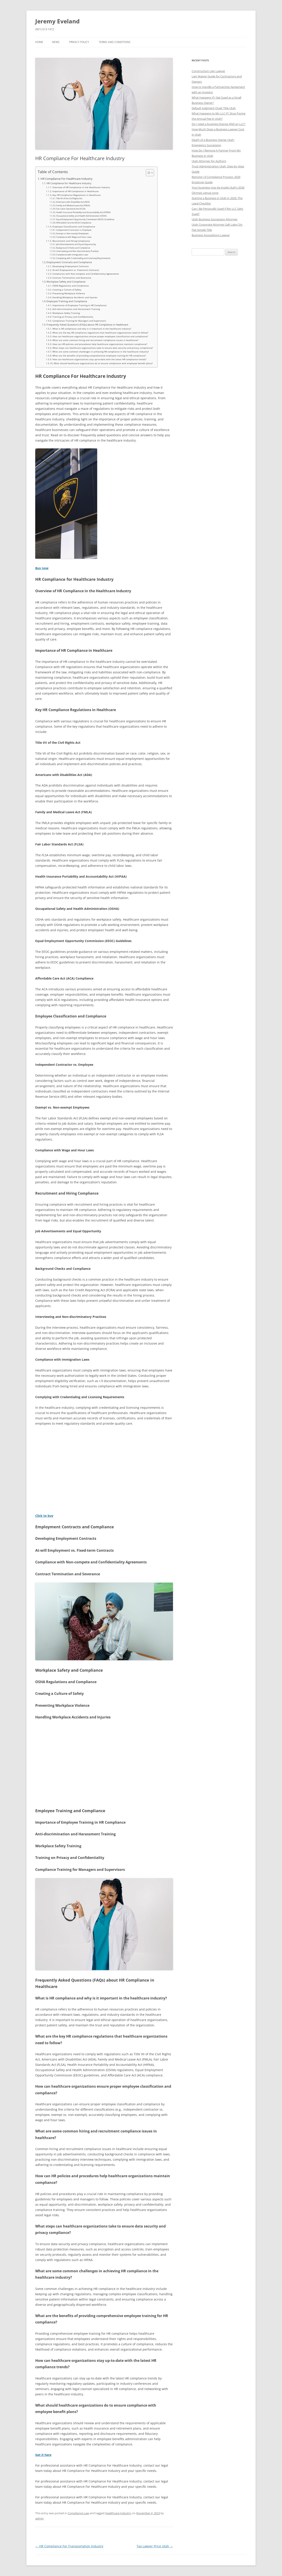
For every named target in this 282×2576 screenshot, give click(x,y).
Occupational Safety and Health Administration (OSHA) (81, 215)
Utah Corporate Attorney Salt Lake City (217, 225)
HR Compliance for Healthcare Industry (68, 183)
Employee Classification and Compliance (73, 226)
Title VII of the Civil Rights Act (69, 198)
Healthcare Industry (118, 2513)
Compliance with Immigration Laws (72, 254)
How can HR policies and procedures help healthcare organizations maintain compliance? (99, 344)
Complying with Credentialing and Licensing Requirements (83, 258)
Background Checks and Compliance (73, 247)
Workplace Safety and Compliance (65, 281)
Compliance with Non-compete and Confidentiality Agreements (85, 273)
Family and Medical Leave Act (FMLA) (73, 205)
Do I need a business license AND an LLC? (218, 124)
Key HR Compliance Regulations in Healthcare (76, 195)
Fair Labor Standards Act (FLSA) (70, 208)
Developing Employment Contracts (70, 266)
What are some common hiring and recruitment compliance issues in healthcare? (95, 340)
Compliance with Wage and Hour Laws (73, 237)
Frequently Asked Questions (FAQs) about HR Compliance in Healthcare (87, 324)
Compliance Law (78, 2513)
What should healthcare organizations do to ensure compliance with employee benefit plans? (103, 363)
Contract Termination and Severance (71, 277)
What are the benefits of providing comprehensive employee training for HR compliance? (99, 355)
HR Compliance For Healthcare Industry (67, 179)
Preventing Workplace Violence (68, 293)
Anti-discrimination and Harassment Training (76, 309)
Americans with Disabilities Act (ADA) (73, 201)
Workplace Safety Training (66, 313)
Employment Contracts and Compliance (69, 262)
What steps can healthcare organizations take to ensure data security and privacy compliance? (102, 347)
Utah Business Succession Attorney (214, 219)
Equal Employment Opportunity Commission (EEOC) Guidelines (85, 219)
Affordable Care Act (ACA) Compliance (73, 222)
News (55, 42)
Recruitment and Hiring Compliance (71, 240)
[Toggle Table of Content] (148, 172)
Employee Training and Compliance (66, 301)
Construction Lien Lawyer (208, 71)
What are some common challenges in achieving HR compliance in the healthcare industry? (100, 351)
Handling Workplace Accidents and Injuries (74, 297)
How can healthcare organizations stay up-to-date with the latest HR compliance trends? (99, 359)
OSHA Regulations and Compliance (70, 285)
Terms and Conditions (114, 42)
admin (39, 2518)
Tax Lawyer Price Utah (155, 2546)
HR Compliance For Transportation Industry (69, 2546)
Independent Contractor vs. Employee (73, 230)
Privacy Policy (79, 42)
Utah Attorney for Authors (209, 161)
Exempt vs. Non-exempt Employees (72, 233)
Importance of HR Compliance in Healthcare (75, 191)
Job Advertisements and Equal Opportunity (76, 244)
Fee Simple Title (202, 230)
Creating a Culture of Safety (66, 289)
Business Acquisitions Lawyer (211, 235)
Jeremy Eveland (57, 21)
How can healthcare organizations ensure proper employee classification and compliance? (100, 336)
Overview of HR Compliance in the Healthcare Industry (81, 187)
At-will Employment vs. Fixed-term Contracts (75, 270)
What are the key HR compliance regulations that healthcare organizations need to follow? (100, 332)
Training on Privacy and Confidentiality (72, 316)
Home (39, 42)
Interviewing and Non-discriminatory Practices (77, 251)
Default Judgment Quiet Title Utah (214, 108)
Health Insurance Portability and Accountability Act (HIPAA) (83, 212)
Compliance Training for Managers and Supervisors (79, 320)
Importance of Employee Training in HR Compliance (79, 305)
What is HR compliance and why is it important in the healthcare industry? (91, 328)
